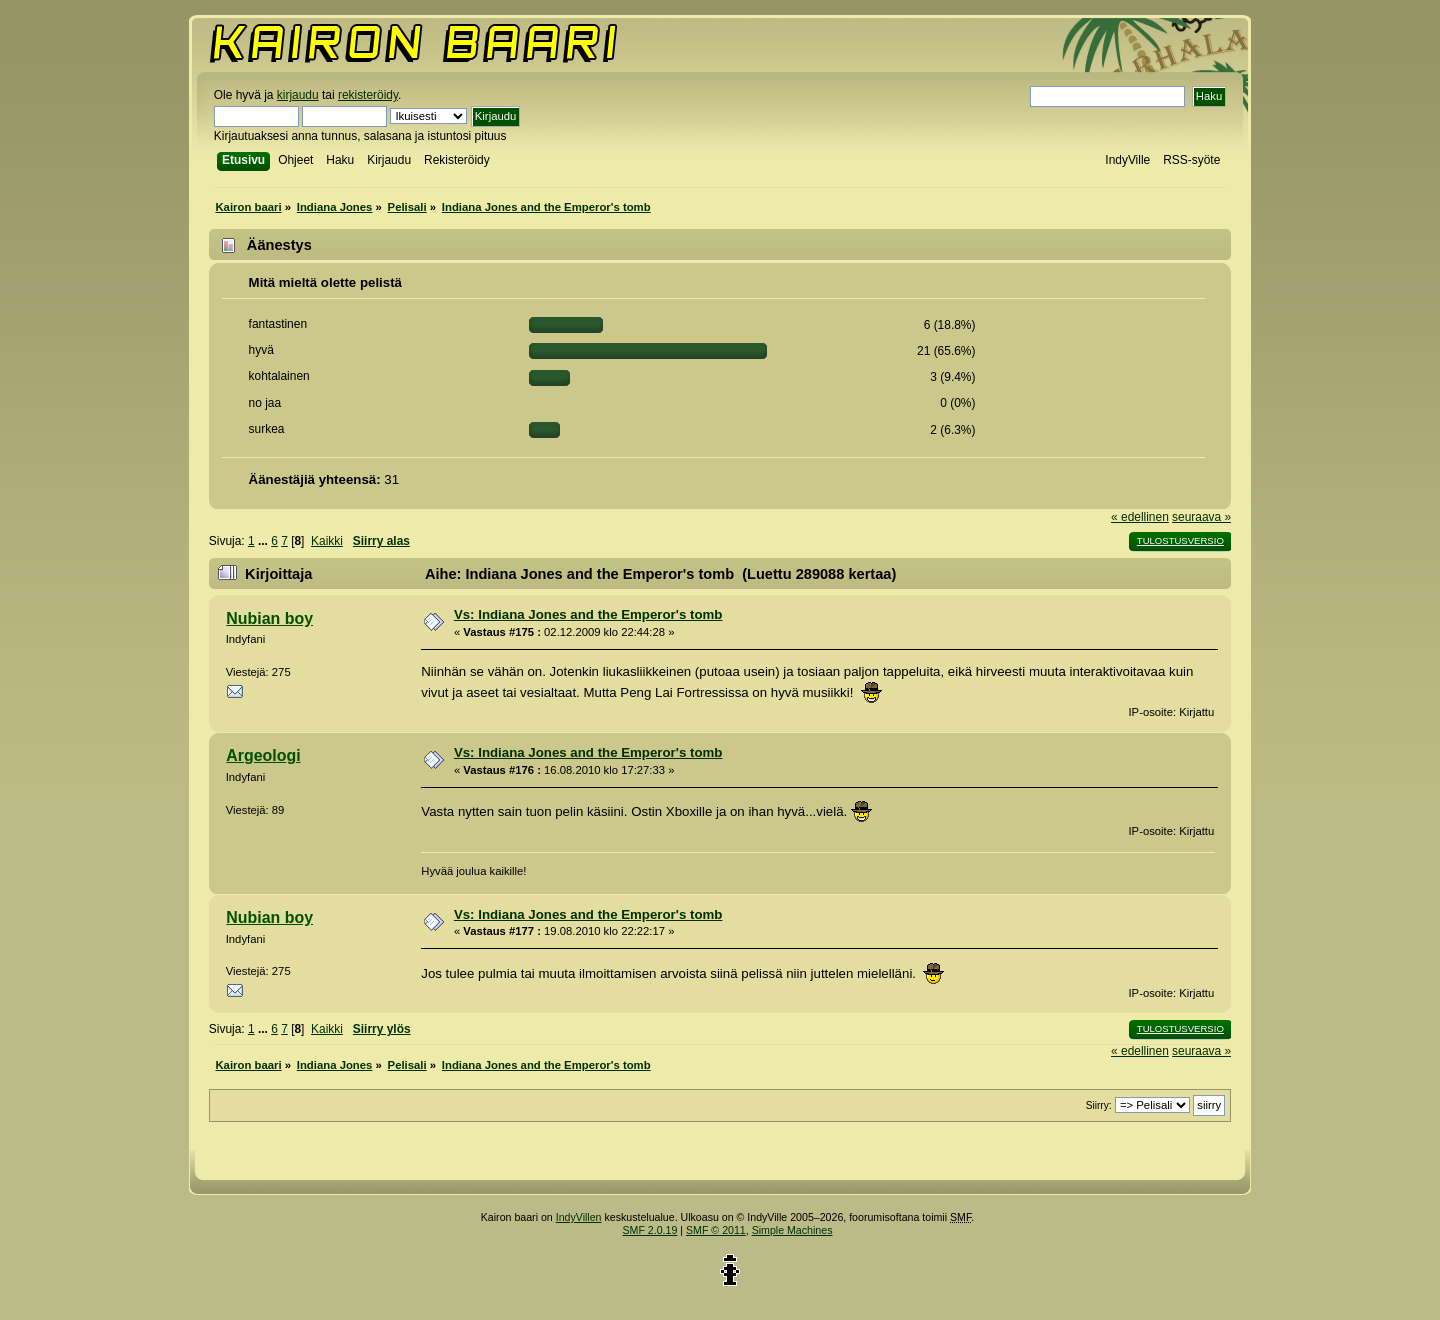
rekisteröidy (368, 95)
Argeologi (263, 755)
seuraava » (1201, 517)
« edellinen (1140, 517)
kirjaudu (298, 95)
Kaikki (327, 541)
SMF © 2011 (716, 1230)
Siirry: (1099, 1105)
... (264, 541)
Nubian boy (269, 618)
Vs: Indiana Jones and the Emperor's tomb (588, 614)
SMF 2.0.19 (650, 1230)
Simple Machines (792, 1230)
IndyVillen (579, 1217)
